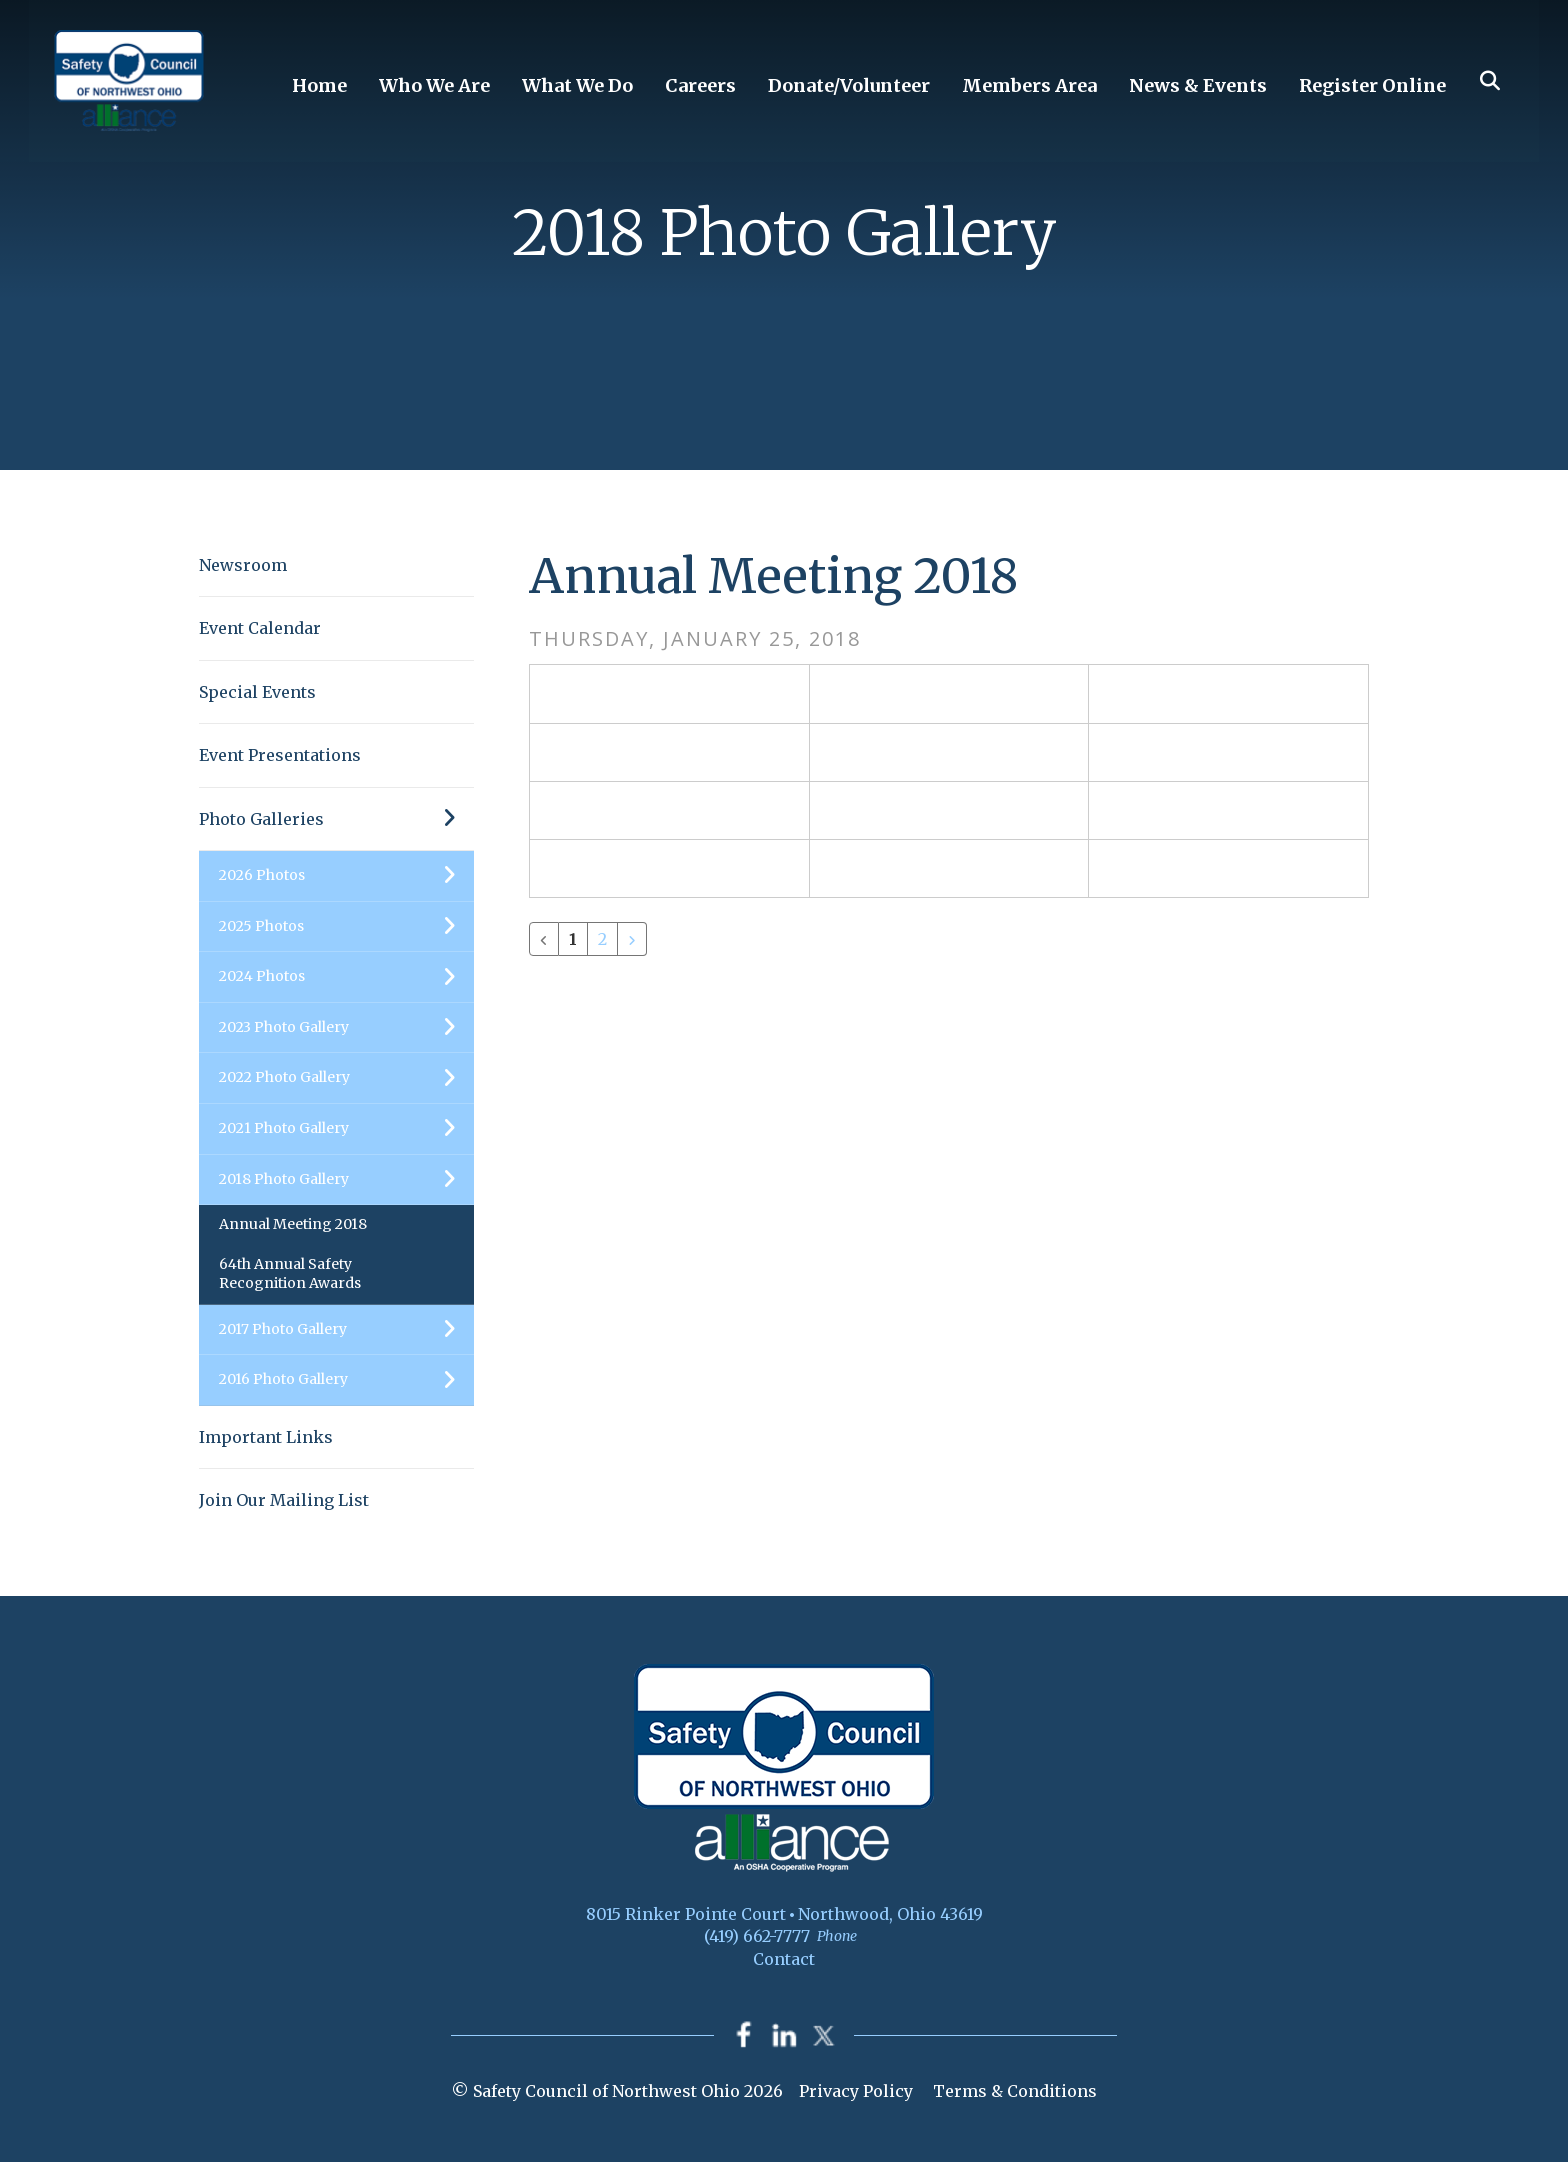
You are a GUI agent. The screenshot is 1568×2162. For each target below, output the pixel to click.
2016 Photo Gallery (346, 1380)
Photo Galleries (336, 819)
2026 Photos (346, 876)
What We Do (577, 85)
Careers (700, 85)
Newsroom (243, 565)
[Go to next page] (632, 939)
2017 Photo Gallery (346, 1330)
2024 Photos (346, 977)
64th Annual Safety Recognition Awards (290, 1274)
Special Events (257, 692)
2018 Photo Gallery (346, 1180)
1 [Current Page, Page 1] (573, 939)
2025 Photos (346, 927)
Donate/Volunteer (849, 85)
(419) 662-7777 (757, 1936)
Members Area (1029, 85)
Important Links (266, 1437)
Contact (784, 1959)
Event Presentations (280, 755)
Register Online (1372, 85)
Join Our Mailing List (284, 1500)
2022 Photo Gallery (346, 1078)
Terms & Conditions (1015, 2091)
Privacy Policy (856, 2091)
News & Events (1198, 85)
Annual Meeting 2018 (293, 1224)
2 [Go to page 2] (602, 939)
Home (319, 85)
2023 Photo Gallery (346, 1028)
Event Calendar (260, 628)
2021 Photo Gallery (346, 1129)
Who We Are (434, 85)
